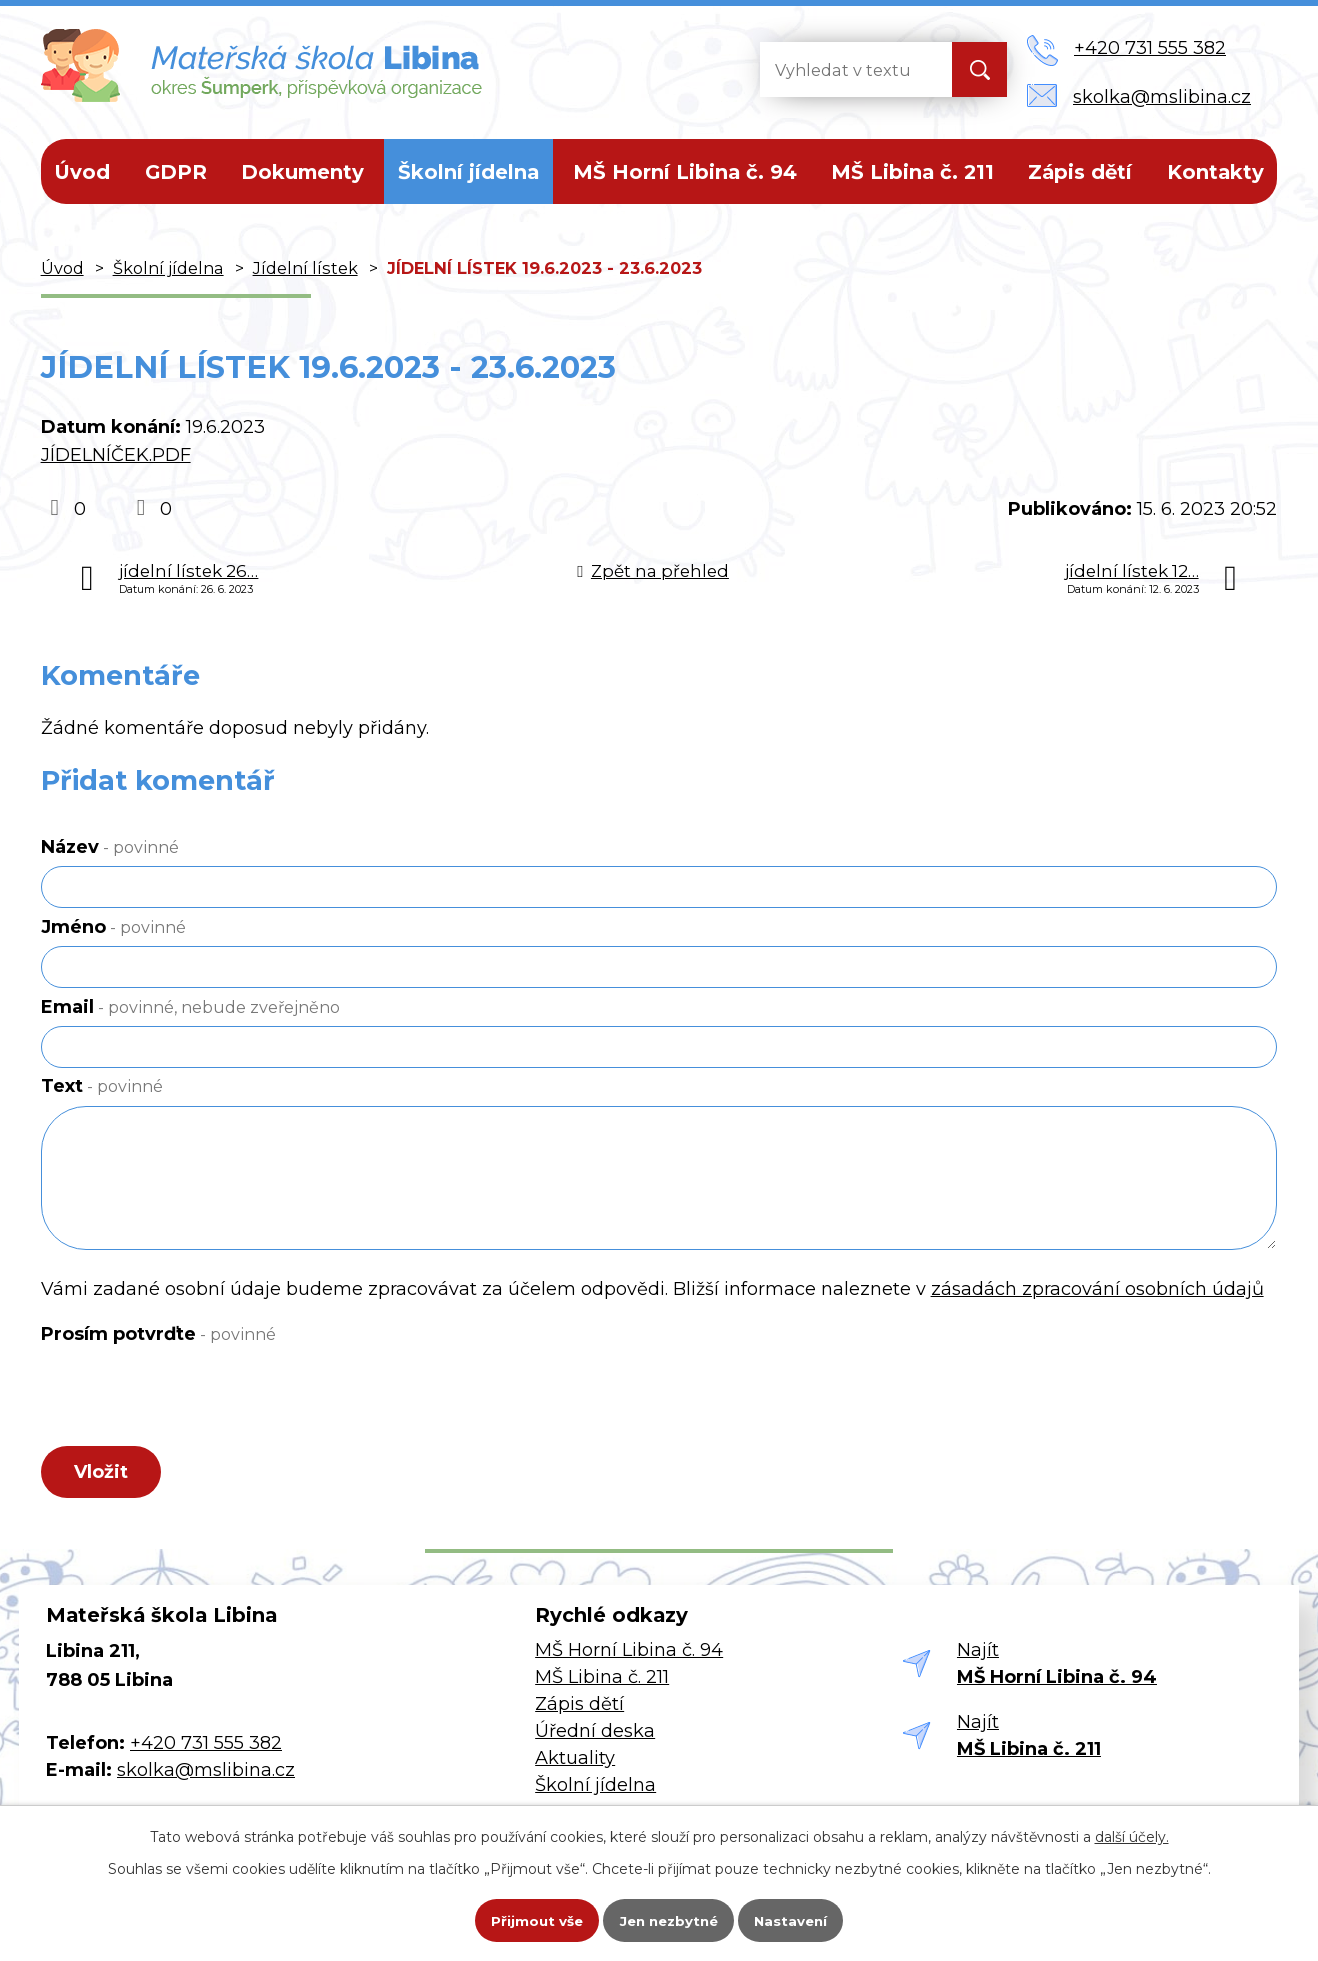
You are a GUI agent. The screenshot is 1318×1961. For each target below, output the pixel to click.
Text (102, 1086)
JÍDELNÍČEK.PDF (116, 455)
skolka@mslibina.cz (206, 1776)
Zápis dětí (1080, 172)
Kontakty (1215, 172)
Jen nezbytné (668, 1917)
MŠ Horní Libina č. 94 (685, 172)
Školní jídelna (468, 172)
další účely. (1132, 1830)
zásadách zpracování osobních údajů (1097, 1289)
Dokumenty (302, 172)
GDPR (176, 172)
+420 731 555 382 (206, 1749)
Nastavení (805, 1917)
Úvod (82, 172)
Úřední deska (595, 1737)
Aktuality (575, 1764)
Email (190, 1007)
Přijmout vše (523, 1917)
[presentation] (193, 1401)
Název (110, 847)
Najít (1057, 1669)
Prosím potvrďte (158, 1334)
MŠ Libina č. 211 (912, 172)
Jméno (113, 927)
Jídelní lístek (305, 268)
